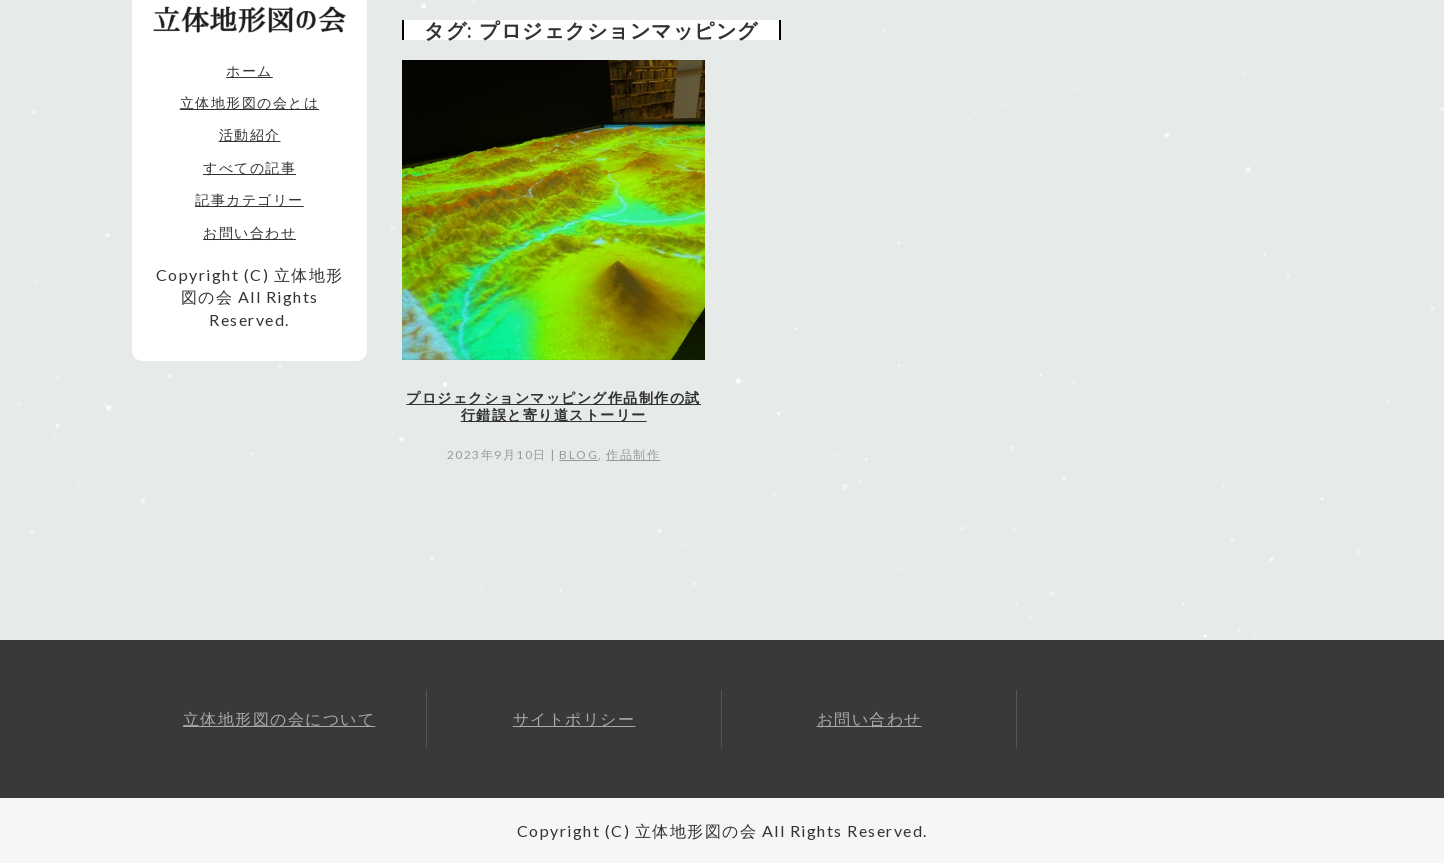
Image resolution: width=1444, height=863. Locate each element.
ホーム (249, 70)
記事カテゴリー (249, 199)
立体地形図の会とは (250, 102)
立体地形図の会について (279, 718)
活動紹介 (250, 134)
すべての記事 (249, 167)
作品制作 (633, 454)
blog (578, 454)
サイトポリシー (574, 718)
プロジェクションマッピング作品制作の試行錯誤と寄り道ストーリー (553, 406)
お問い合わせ (249, 232)
